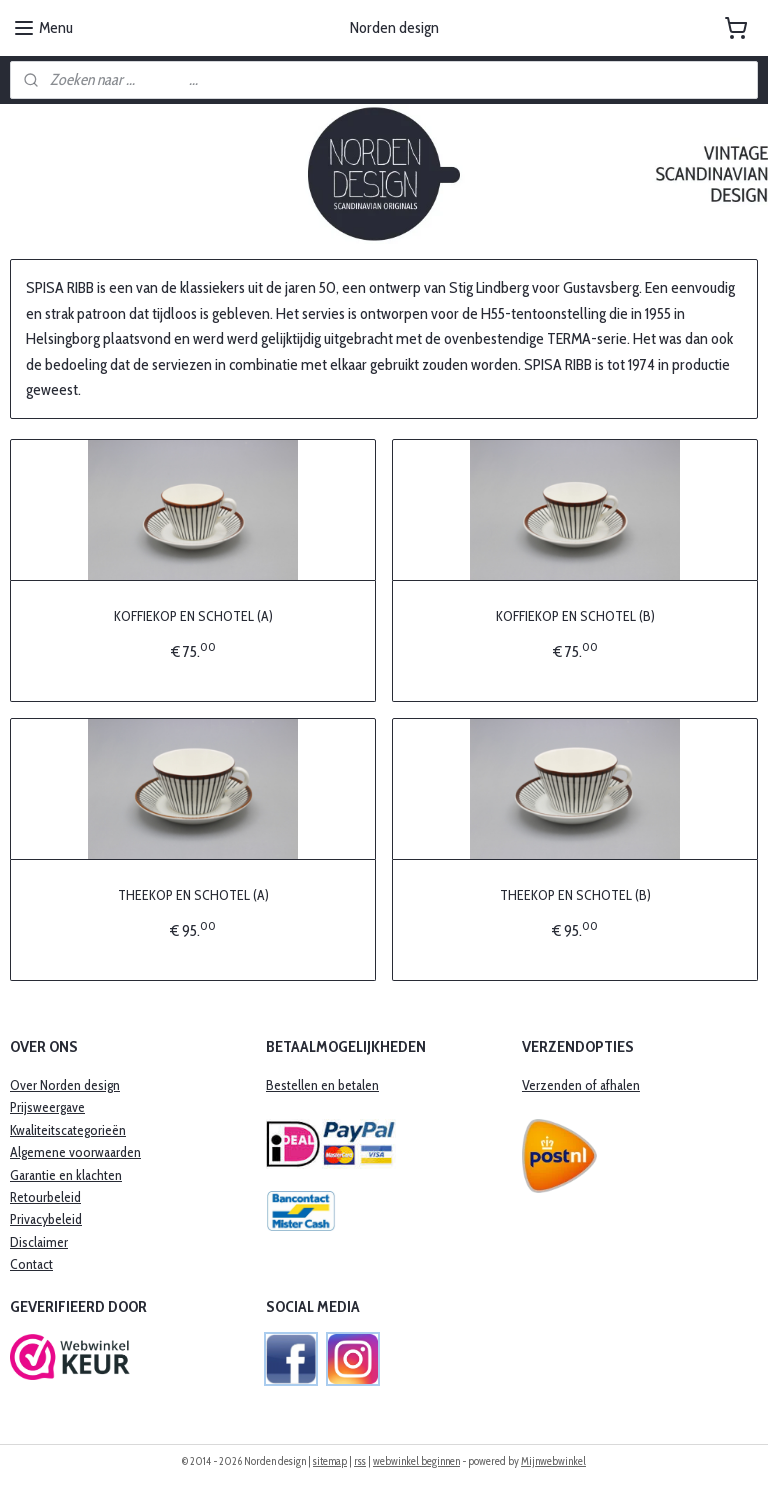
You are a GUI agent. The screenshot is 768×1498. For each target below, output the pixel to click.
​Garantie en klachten (66, 1175)
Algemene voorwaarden (75, 1152)
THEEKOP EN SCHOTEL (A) (193, 895)
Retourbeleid (45, 1197)
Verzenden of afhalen (581, 1085)
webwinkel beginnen (416, 1461)
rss (360, 1461)
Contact (31, 1264)
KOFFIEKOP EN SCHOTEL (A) (193, 616)
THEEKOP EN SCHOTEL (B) (575, 895)
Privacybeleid (46, 1219)
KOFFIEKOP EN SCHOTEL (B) (575, 616)
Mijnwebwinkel (553, 1461)
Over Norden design (65, 1085)
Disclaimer (39, 1242)
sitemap (330, 1461)
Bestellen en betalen (322, 1085)
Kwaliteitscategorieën (68, 1130)
